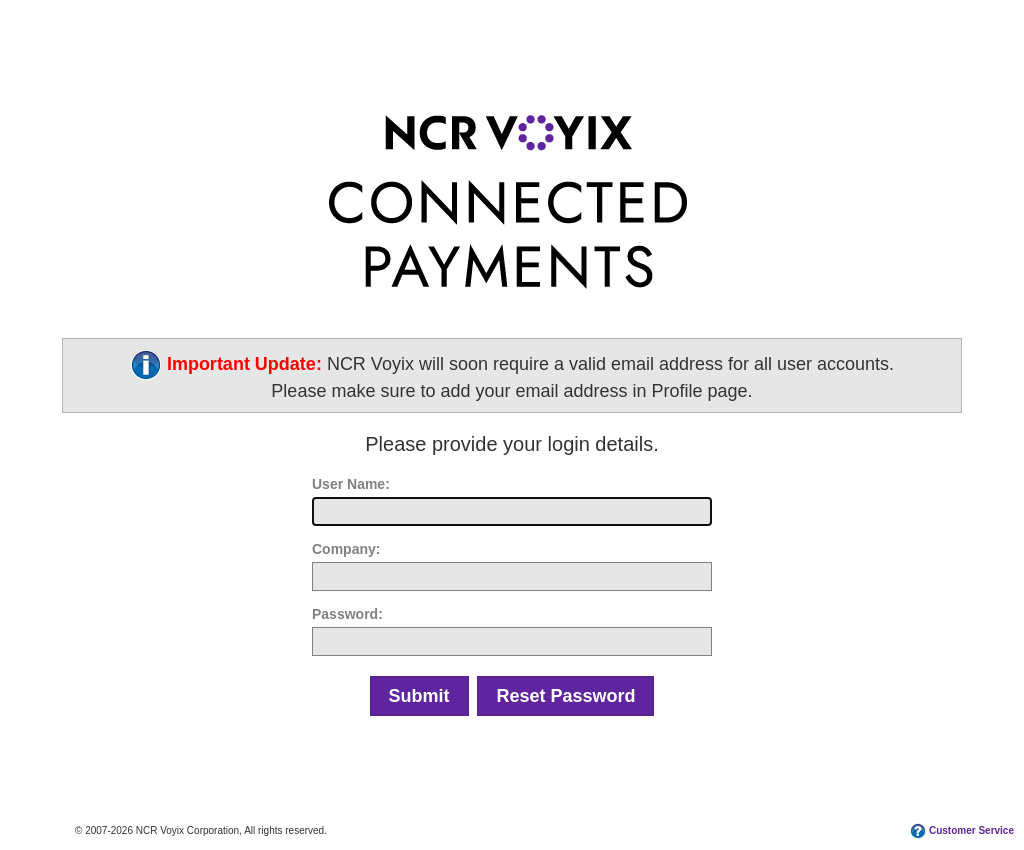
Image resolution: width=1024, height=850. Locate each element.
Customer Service (971, 830)
